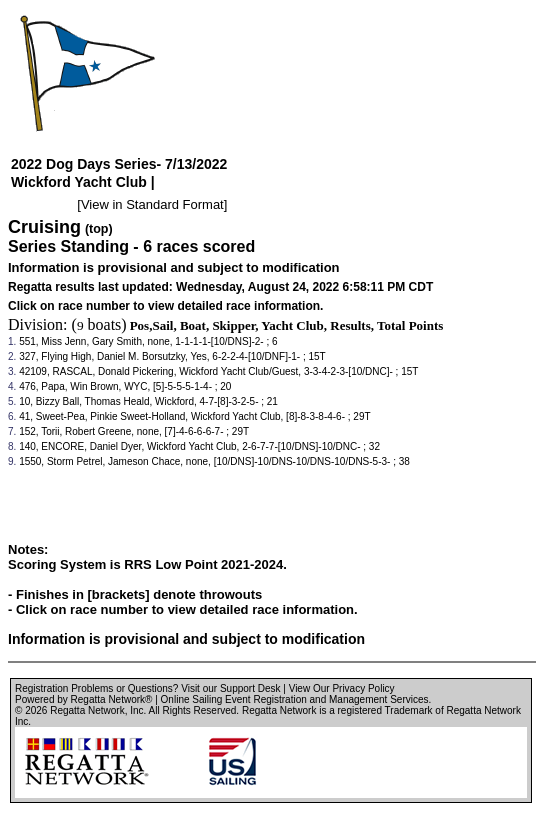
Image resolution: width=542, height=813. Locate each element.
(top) (99, 229)
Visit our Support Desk (230, 688)
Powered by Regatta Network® (83, 699)
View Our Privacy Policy (342, 688)
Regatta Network (87, 710)
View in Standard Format (152, 204)
